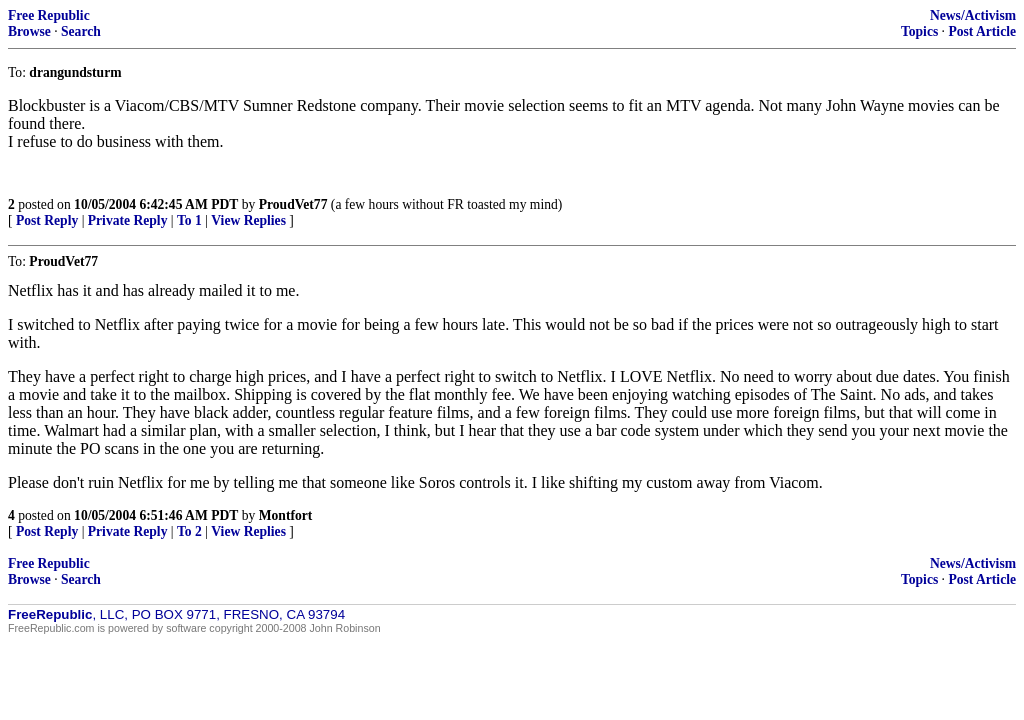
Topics (919, 31)
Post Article (982, 31)
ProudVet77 (293, 204)
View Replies (248, 220)
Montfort (286, 515)
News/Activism (973, 15)
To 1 (189, 220)
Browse (29, 31)
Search (81, 31)
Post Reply (47, 220)
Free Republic (49, 15)
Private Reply (128, 220)
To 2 (189, 531)
